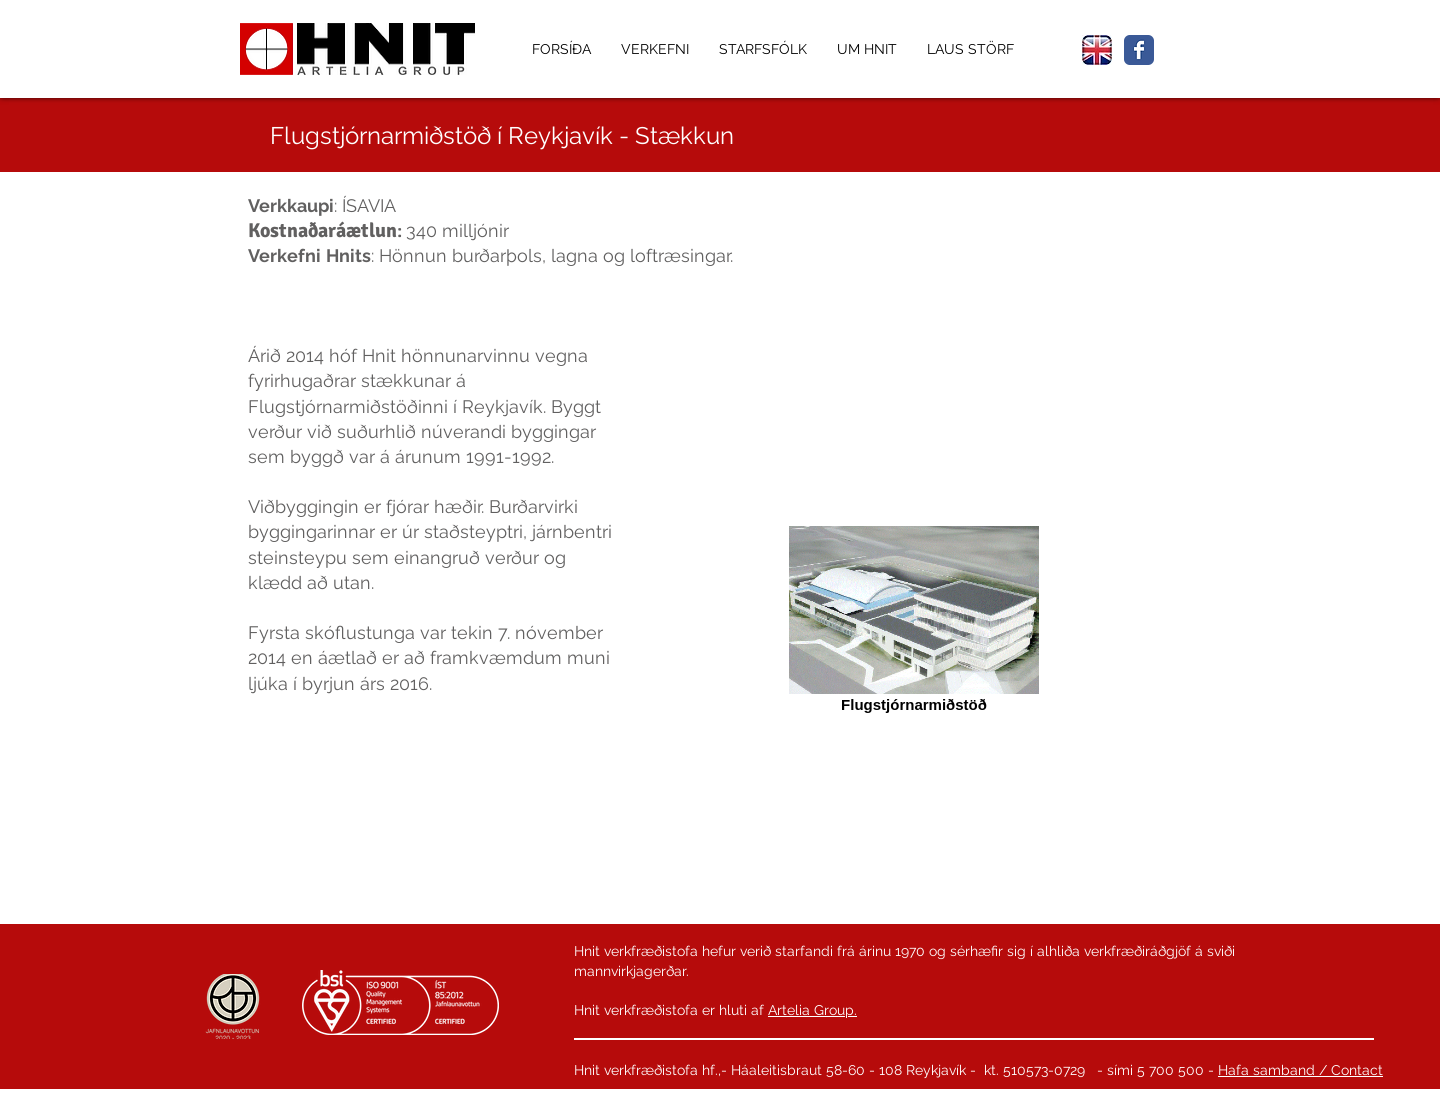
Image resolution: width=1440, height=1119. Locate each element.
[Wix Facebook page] (1139, 50)
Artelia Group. (812, 1010)
